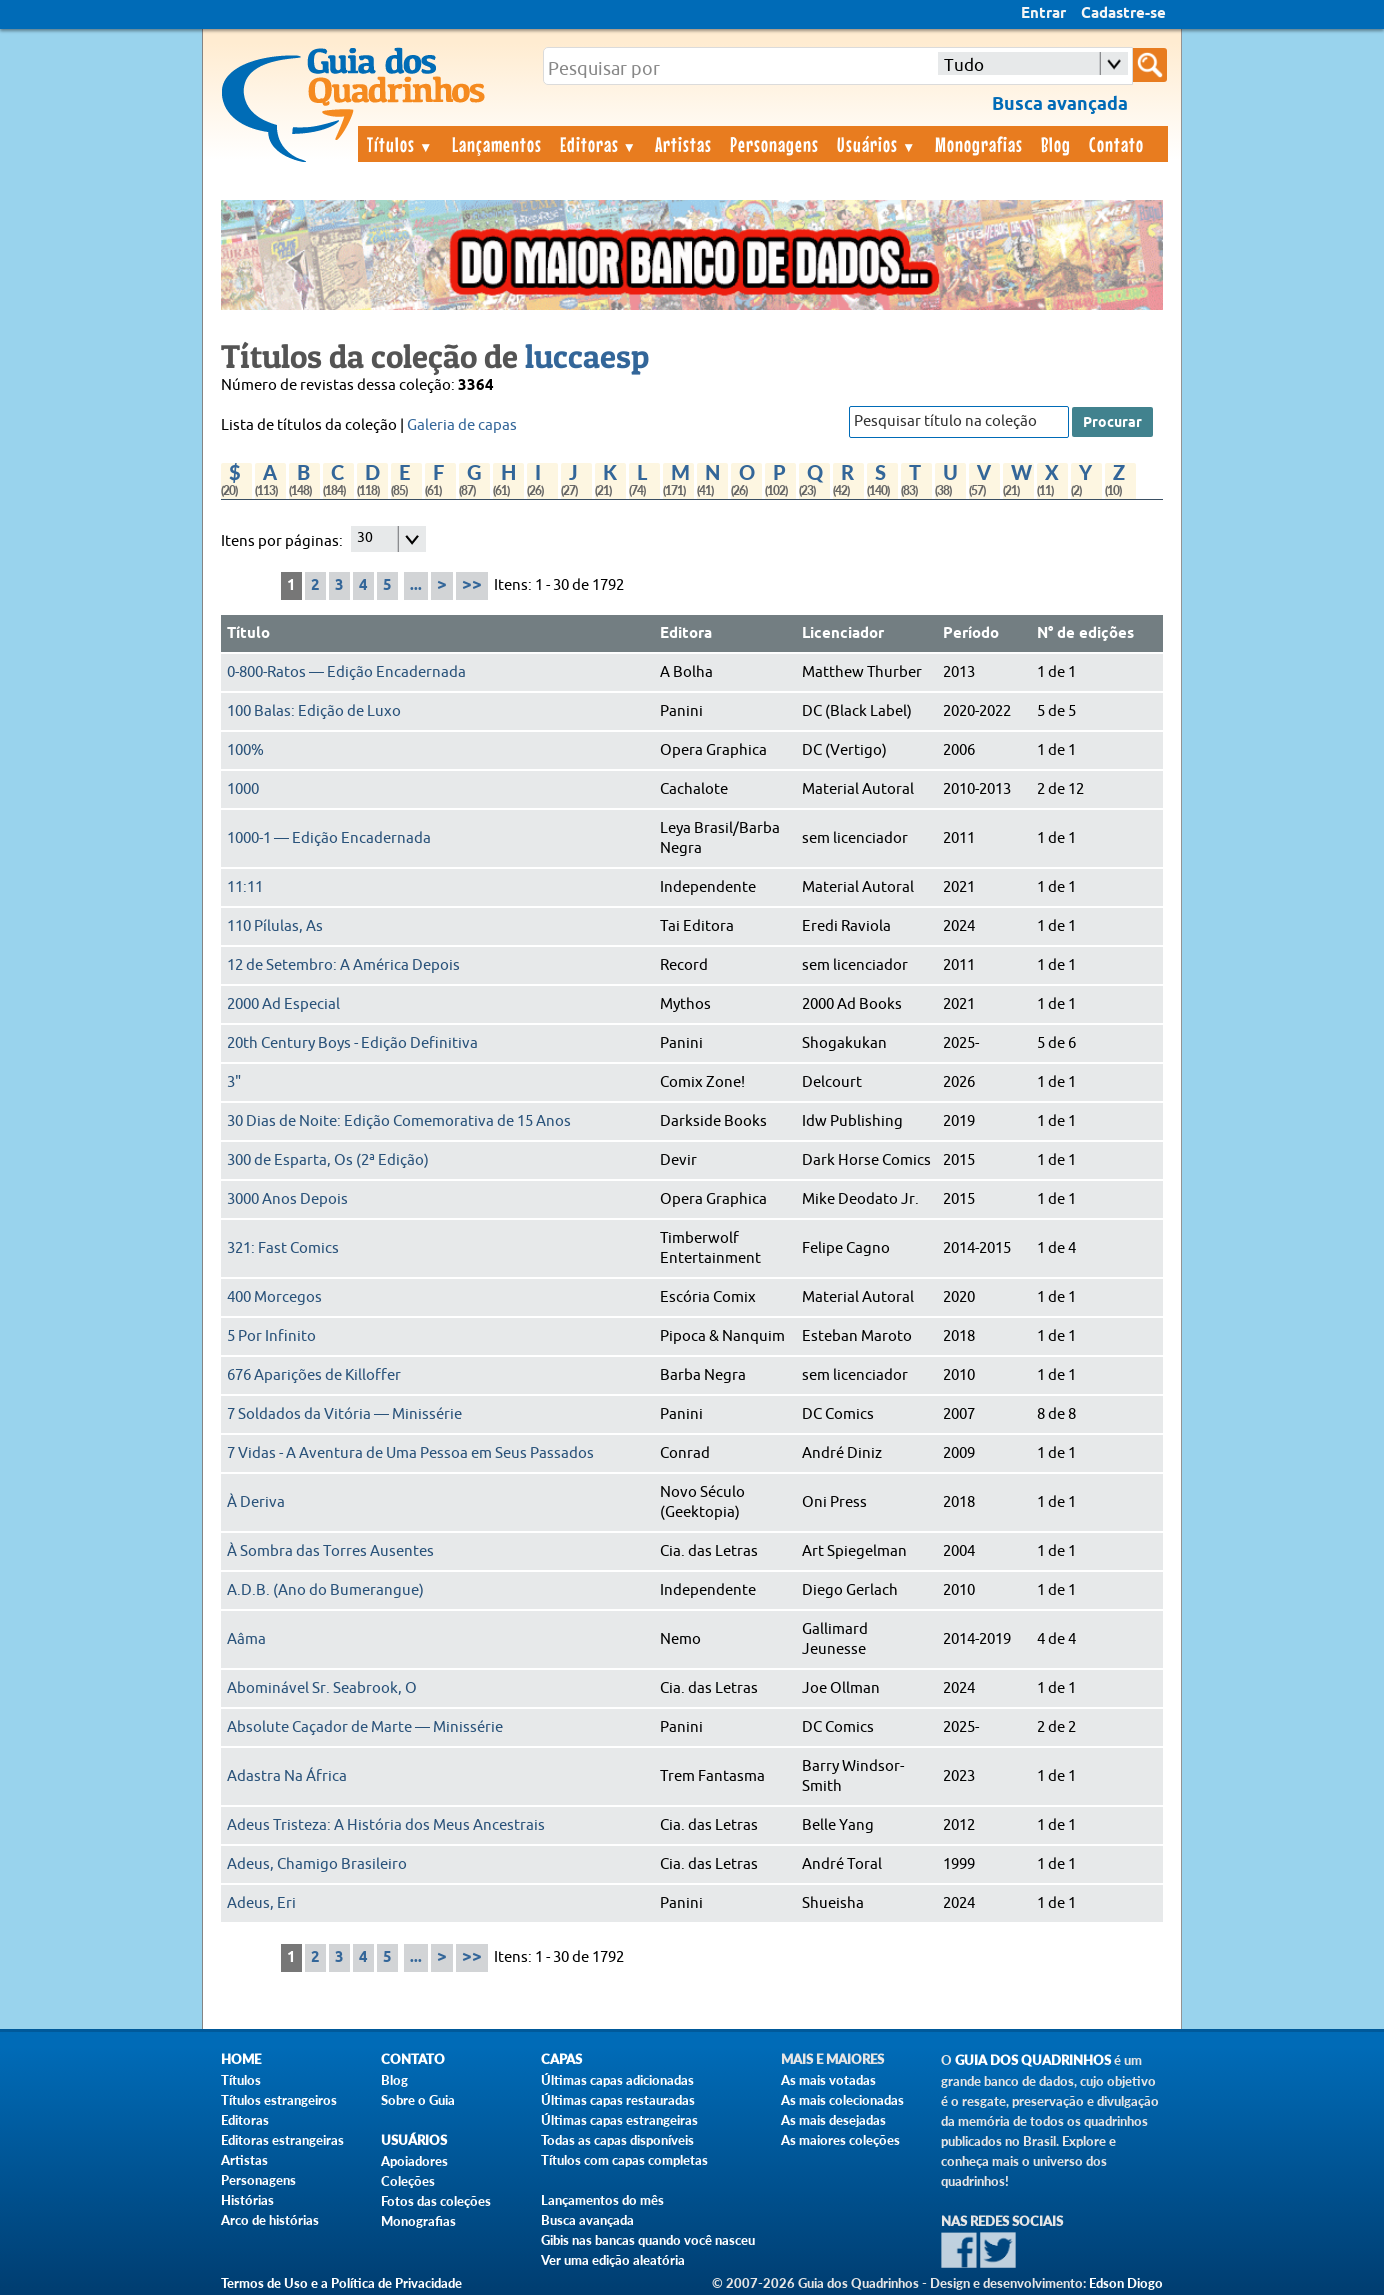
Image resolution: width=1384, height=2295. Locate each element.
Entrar (1043, 14)
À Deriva (256, 1502)
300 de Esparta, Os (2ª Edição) (328, 1160)
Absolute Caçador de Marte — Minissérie (365, 1727)
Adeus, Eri (261, 1903)
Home (241, 2059)
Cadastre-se (1123, 14)
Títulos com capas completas (624, 2160)
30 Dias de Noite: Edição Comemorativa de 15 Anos (399, 1121)
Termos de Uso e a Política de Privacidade (341, 2283)
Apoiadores (414, 2161)
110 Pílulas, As (275, 926)
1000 (243, 789)
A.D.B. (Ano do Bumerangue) (325, 1590)
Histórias (247, 2200)
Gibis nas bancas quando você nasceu (648, 2240)
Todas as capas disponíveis (617, 2140)
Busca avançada (587, 2220)
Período (971, 634)
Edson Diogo (1126, 2283)
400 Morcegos (274, 1297)
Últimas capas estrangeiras (619, 2120)
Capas (561, 2059)
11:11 (245, 887)
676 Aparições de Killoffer (314, 1375)
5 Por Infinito (271, 1336)
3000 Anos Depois (287, 1199)
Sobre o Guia (418, 2100)
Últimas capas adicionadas (617, 2080)
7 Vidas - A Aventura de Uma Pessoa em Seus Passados (410, 1453)
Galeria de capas (462, 425)
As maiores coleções (840, 2140)
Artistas (683, 144)
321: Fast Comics (283, 1248)
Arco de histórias (270, 2220)
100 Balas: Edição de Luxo (314, 711)
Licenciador (843, 634)
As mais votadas (828, 2080)
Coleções (408, 2181)
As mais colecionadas (842, 2100)
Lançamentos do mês (602, 2200)
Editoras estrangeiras (282, 2140)
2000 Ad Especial (283, 1004)
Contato (1116, 144)
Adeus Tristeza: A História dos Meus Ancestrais (386, 1825)
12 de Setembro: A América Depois (343, 965)
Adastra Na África (287, 1776)
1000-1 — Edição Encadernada (329, 838)
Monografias (979, 144)
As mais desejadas (833, 2120)
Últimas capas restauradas (618, 2100)
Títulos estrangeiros (279, 2100)
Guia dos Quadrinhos (1033, 2060)
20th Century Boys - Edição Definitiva (352, 1043)
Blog (1056, 144)
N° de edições (1085, 634)
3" (234, 1082)
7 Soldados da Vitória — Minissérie (344, 1414)
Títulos (400, 144)
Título (248, 634)
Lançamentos (497, 144)
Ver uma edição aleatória (613, 2260)
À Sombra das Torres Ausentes (330, 1551)
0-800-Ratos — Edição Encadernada (346, 672)
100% (245, 750)
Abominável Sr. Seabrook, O (322, 1688)
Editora (686, 634)
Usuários (877, 144)
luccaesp (587, 356)
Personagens (774, 144)
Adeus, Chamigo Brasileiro (317, 1864)
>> (472, 585)
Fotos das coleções (436, 2201)
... (416, 586)
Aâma (246, 1639)
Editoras (599, 144)
